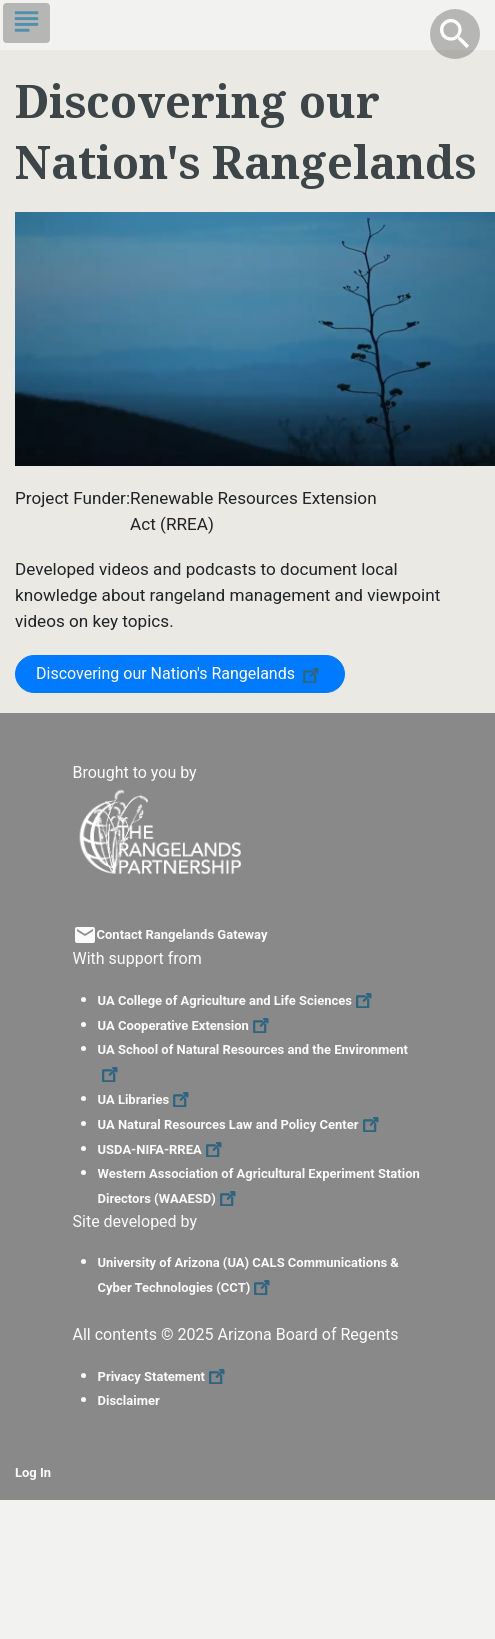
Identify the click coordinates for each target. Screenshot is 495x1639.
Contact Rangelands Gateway (182, 934)
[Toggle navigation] (26, 23)
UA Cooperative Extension (186, 1025)
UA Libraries (146, 1099)
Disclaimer (129, 1400)
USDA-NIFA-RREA (162, 1149)
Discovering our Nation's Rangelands (180, 672)
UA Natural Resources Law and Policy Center (241, 1124)
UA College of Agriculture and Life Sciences (237, 1000)
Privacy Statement (164, 1376)
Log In (33, 1472)
